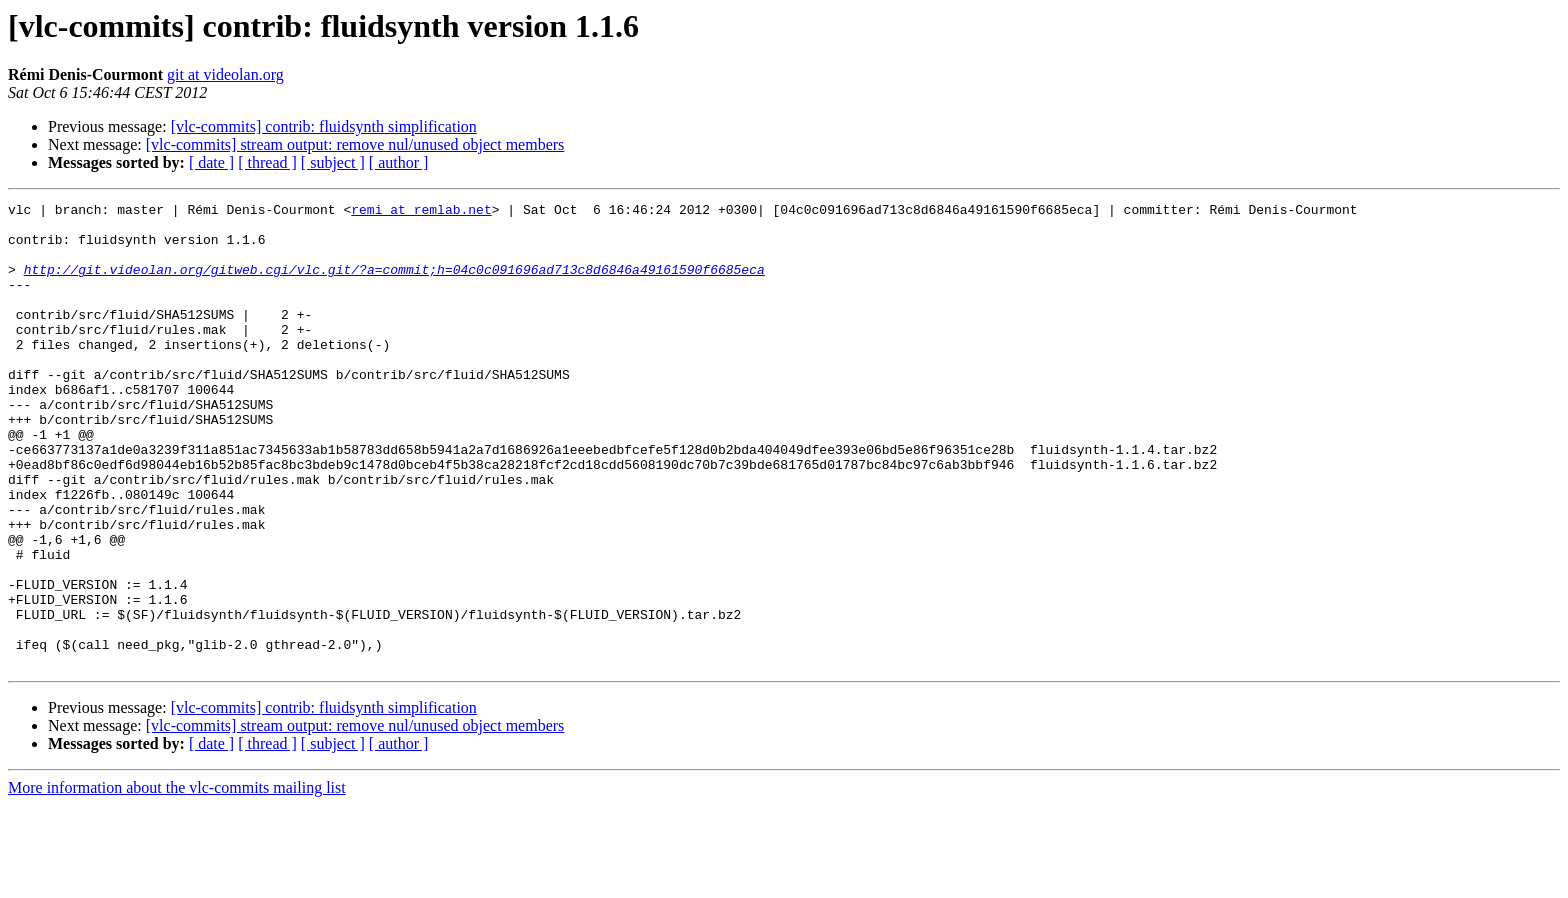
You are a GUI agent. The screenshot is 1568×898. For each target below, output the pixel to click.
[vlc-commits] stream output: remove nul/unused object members (355, 144)
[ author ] (399, 162)
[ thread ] (267, 162)
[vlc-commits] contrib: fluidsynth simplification (324, 126)
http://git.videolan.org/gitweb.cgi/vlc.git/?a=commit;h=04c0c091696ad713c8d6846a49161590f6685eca (394, 284)
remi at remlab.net (421, 212)
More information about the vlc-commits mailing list (177, 880)
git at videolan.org (225, 74)
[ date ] (211, 162)
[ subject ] (333, 162)
